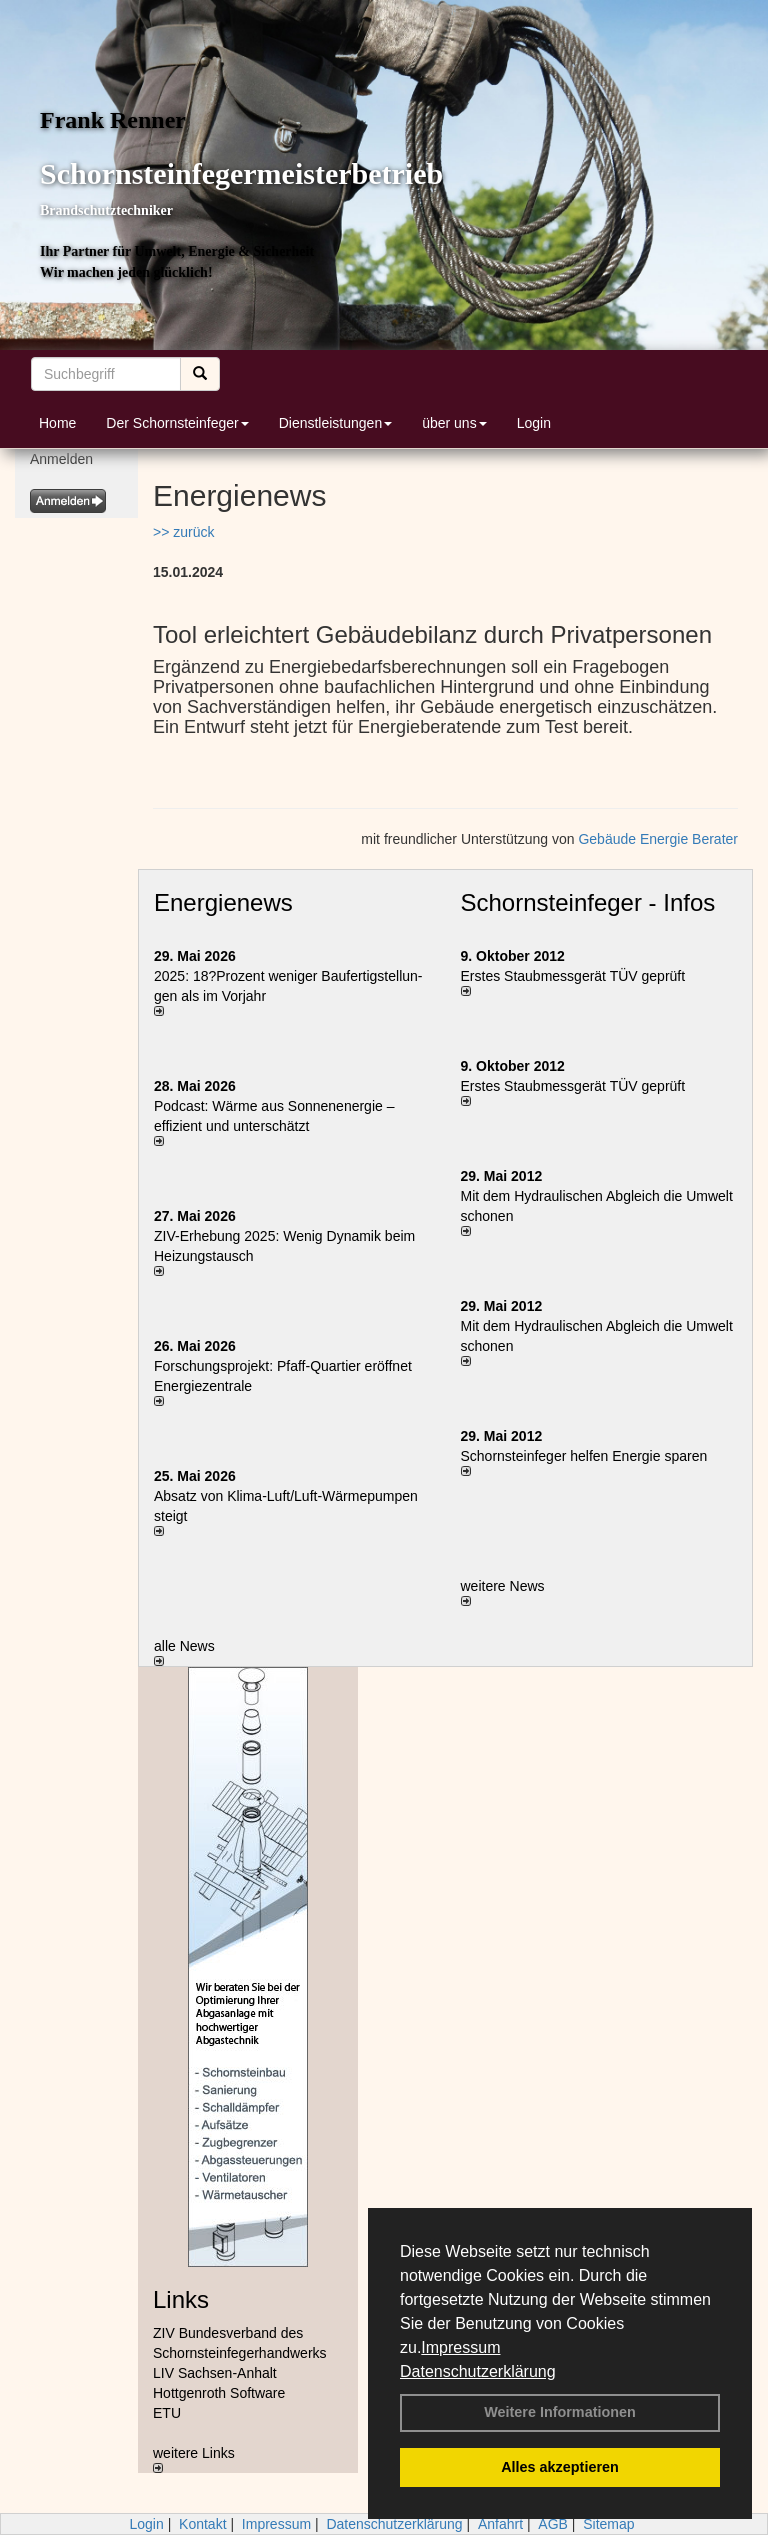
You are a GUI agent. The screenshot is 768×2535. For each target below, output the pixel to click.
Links (181, 2299)
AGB (553, 2524)
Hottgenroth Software (219, 2393)
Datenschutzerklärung (478, 2371)
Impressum (460, 2347)
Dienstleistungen (336, 423)
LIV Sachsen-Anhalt (215, 2373)
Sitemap (608, 2524)
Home (57, 423)
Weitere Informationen (560, 2412)
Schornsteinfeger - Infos (588, 902)
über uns (454, 423)
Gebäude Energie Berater (658, 839)
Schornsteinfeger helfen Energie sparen (584, 1456)
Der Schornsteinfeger (177, 423)
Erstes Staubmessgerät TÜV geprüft (573, 976)
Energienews (223, 902)
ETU (167, 2413)
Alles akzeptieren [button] (560, 2467)
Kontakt (202, 2524)
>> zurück (183, 532)
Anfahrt (500, 2524)
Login (534, 423)
